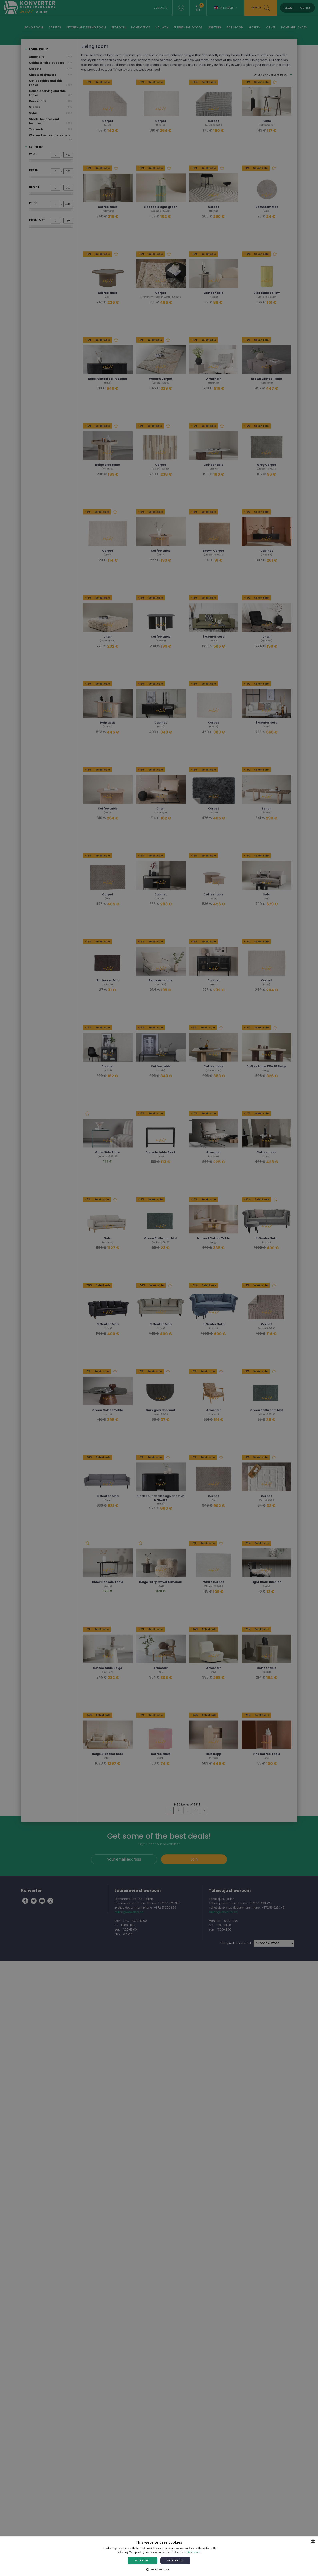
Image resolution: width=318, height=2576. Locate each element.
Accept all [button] (142, 2560)
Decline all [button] (175, 2560)
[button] (159, 2569)
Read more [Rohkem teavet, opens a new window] (194, 2552)
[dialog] (159, 1288)
